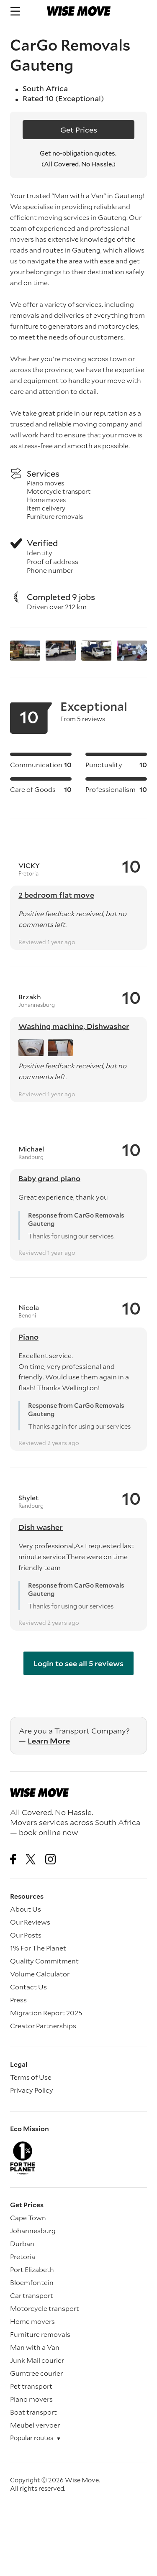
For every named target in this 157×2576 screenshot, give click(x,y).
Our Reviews (30, 1921)
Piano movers (31, 2399)
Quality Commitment (44, 1960)
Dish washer (40, 1527)
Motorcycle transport (59, 491)
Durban (22, 2243)
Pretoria (22, 2256)
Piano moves (45, 483)
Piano (28, 1337)
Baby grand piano (49, 1178)
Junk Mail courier (37, 2360)
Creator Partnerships (43, 2025)
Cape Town (28, 2217)
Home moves (46, 499)
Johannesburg (33, 2230)
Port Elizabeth (32, 2269)
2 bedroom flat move (56, 895)
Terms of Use (30, 2077)
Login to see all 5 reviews (78, 1663)
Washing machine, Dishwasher (73, 1026)
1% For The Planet (38, 1947)
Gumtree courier (36, 2373)
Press (18, 1999)
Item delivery (46, 508)
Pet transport (31, 2386)
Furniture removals (55, 516)
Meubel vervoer (35, 2424)
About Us (25, 1909)
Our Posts (25, 1934)
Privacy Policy (31, 2090)
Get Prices (78, 130)
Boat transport (33, 2412)
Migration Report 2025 (46, 2012)
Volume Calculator (39, 1973)
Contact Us (28, 1986)
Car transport (31, 2295)
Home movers (32, 2321)
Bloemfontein (32, 2282)
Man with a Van (34, 2347)
